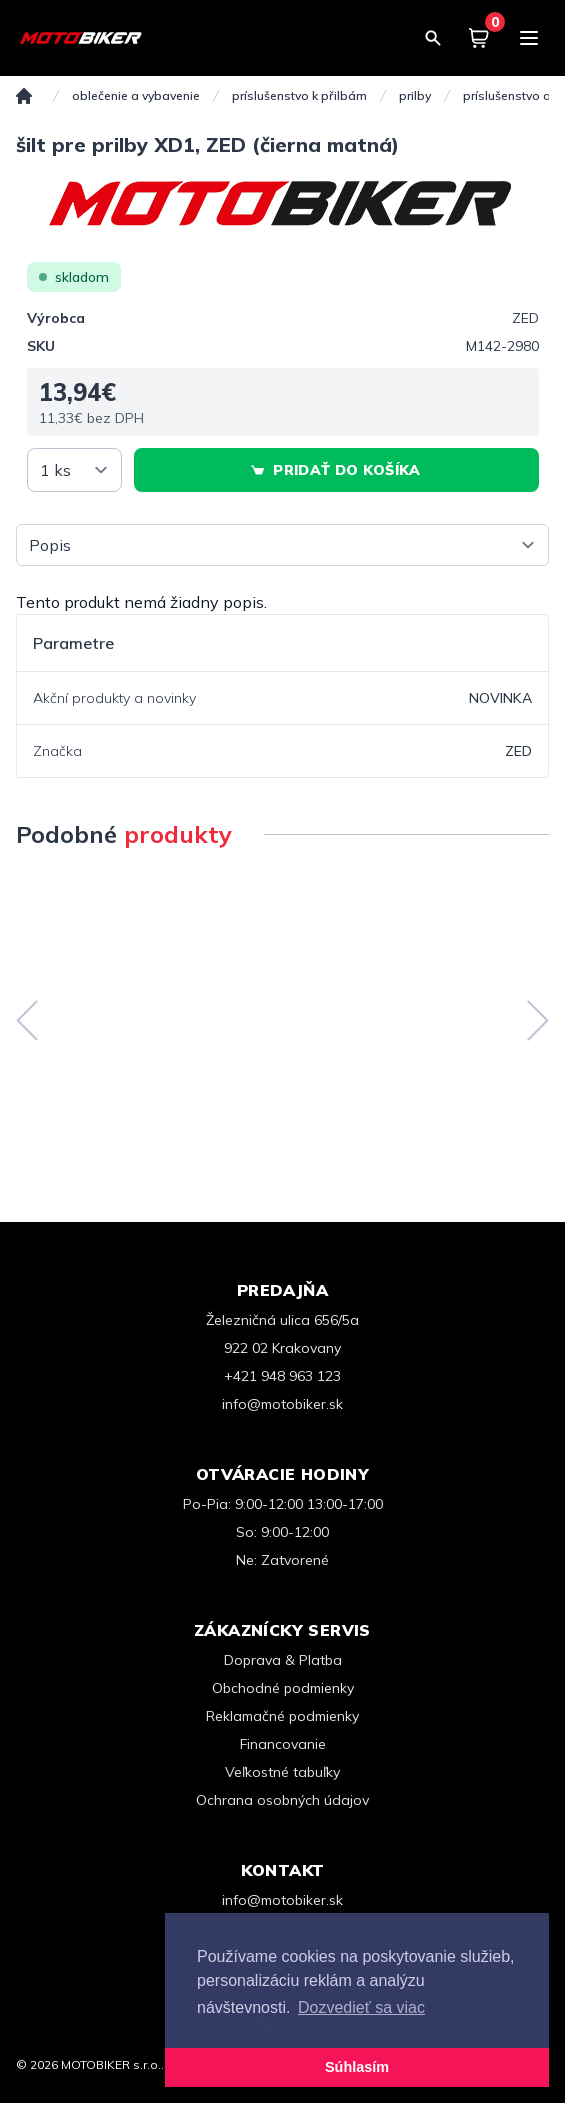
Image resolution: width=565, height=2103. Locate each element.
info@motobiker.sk (282, 1404)
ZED (525, 318)
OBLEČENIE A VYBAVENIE (136, 95)
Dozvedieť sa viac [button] (361, 2007)
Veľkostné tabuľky (282, 1772)
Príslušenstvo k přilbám (299, 95)
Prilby (415, 95)
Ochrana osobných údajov (282, 1800)
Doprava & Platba (283, 1660)
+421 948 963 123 (282, 1376)
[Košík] (479, 38)
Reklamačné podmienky (282, 1716)
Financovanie (283, 1744)
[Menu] (529, 38)
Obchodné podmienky (283, 1688)
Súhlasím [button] (357, 2067)
